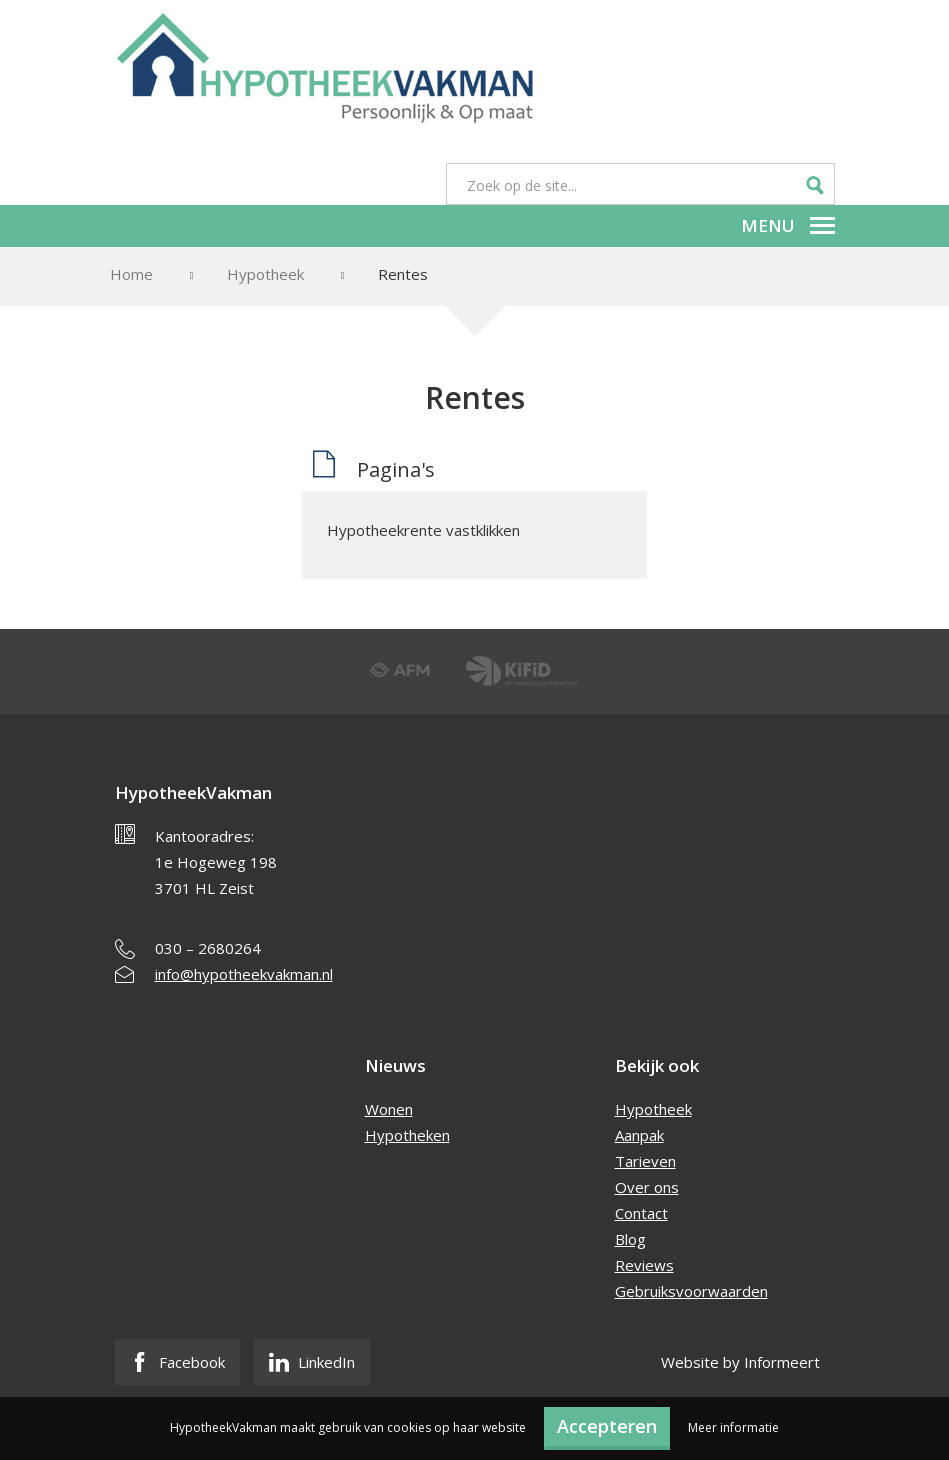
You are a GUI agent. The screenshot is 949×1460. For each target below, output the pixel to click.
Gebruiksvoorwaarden (691, 1291)
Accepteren (607, 1426)
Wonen (389, 1109)
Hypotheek (265, 274)
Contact (641, 1213)
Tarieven (645, 1161)
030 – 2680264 (208, 948)
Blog (630, 1239)
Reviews (644, 1265)
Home (131, 274)
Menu (788, 225)
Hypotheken (407, 1135)
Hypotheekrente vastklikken (423, 530)
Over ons (647, 1187)
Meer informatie (733, 1427)
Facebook (177, 1362)
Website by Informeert (740, 1362)
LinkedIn (312, 1362)
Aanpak (639, 1135)
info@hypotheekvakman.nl (244, 974)
